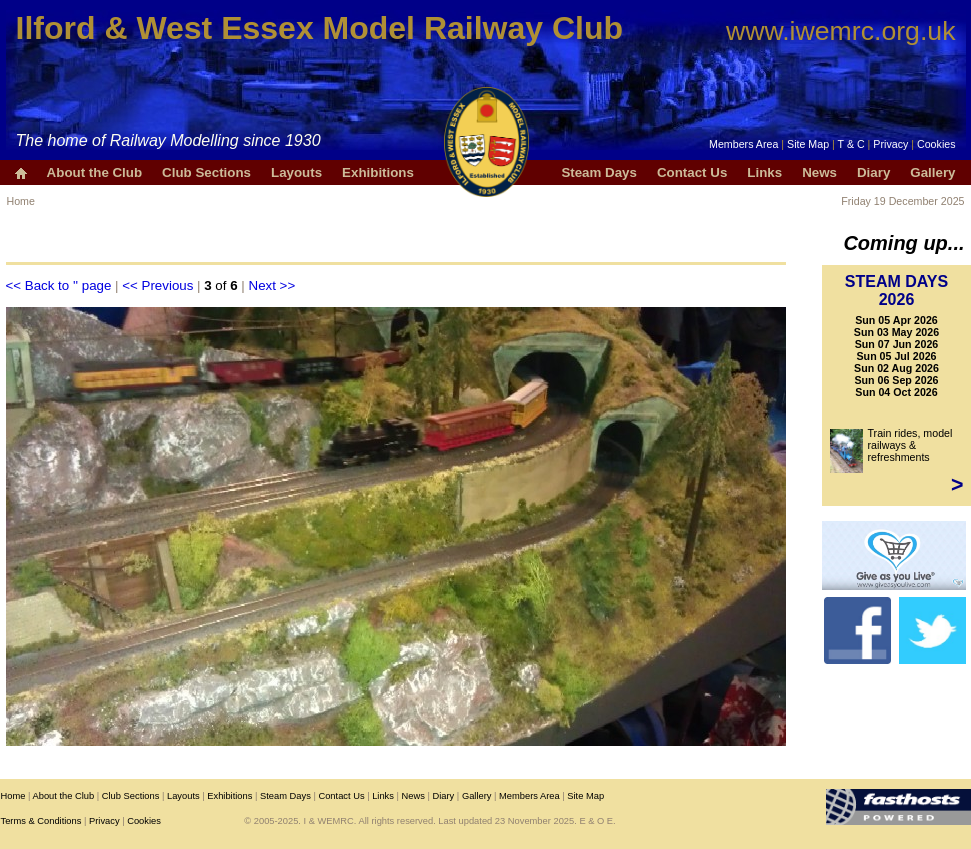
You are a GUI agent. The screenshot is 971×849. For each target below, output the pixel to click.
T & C (851, 144)
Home (21, 201)
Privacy (890, 144)
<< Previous (157, 285)
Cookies (936, 144)
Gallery (932, 172)
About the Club (95, 172)
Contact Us (692, 172)
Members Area (743, 144)
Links (764, 172)
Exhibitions (378, 172)
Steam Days (599, 172)
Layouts (296, 172)
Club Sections (206, 172)
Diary (873, 172)
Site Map (808, 144)
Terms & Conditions (41, 821)
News (819, 172)
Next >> (272, 285)
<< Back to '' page (59, 285)
